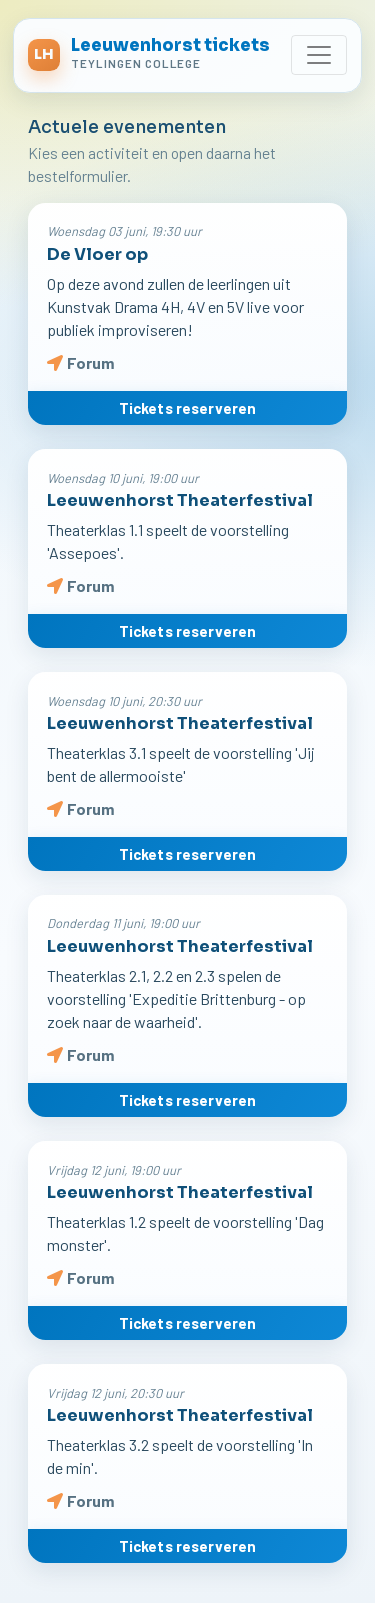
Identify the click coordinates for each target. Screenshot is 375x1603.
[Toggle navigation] (319, 55)
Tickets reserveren (188, 408)
